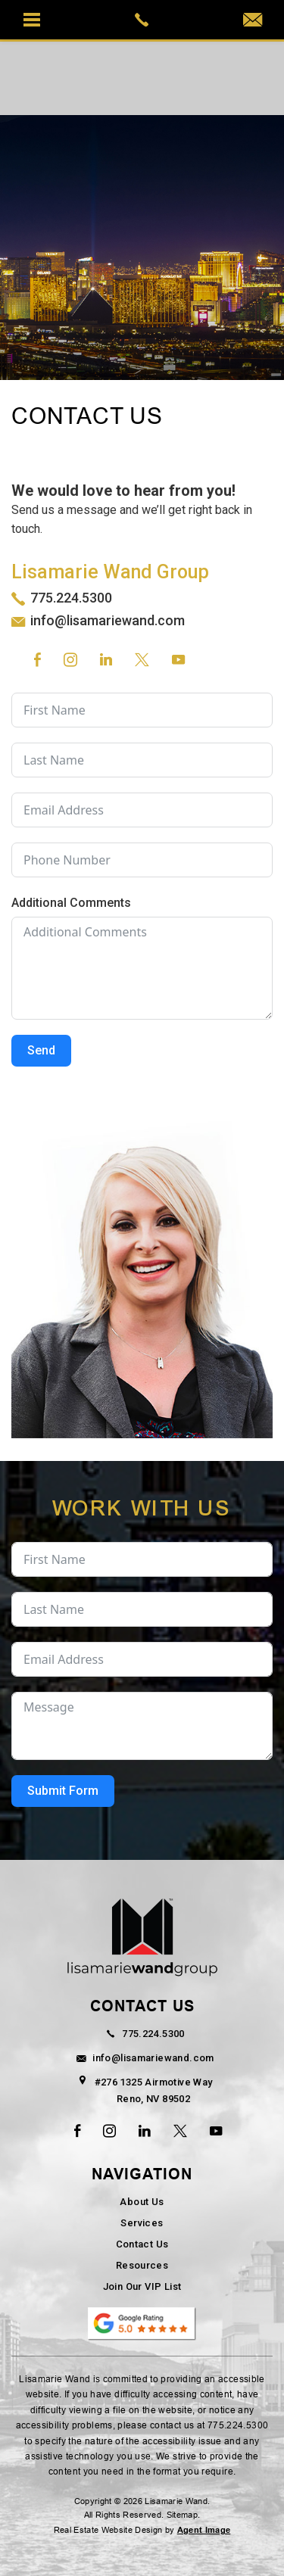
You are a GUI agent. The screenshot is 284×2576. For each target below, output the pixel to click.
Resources (142, 2265)
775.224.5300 (71, 598)
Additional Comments (71, 903)
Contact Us (142, 2244)
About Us (142, 2201)
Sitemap (182, 2515)
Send (41, 1050)
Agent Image (204, 2530)
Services (141, 2223)
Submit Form (62, 1790)
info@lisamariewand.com (107, 620)
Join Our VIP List (142, 2286)
